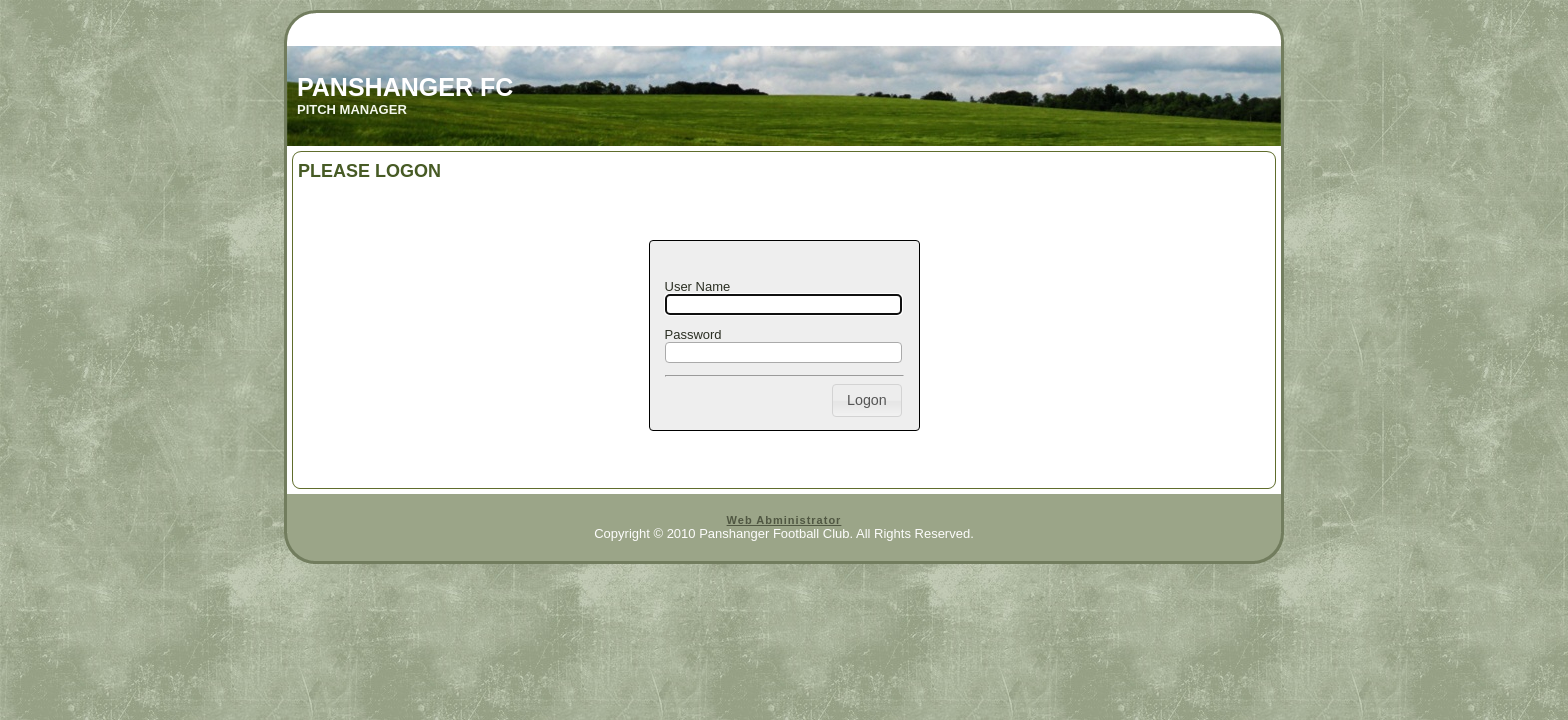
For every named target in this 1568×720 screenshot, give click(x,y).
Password (693, 334)
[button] (867, 400)
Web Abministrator (784, 520)
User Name (698, 286)
